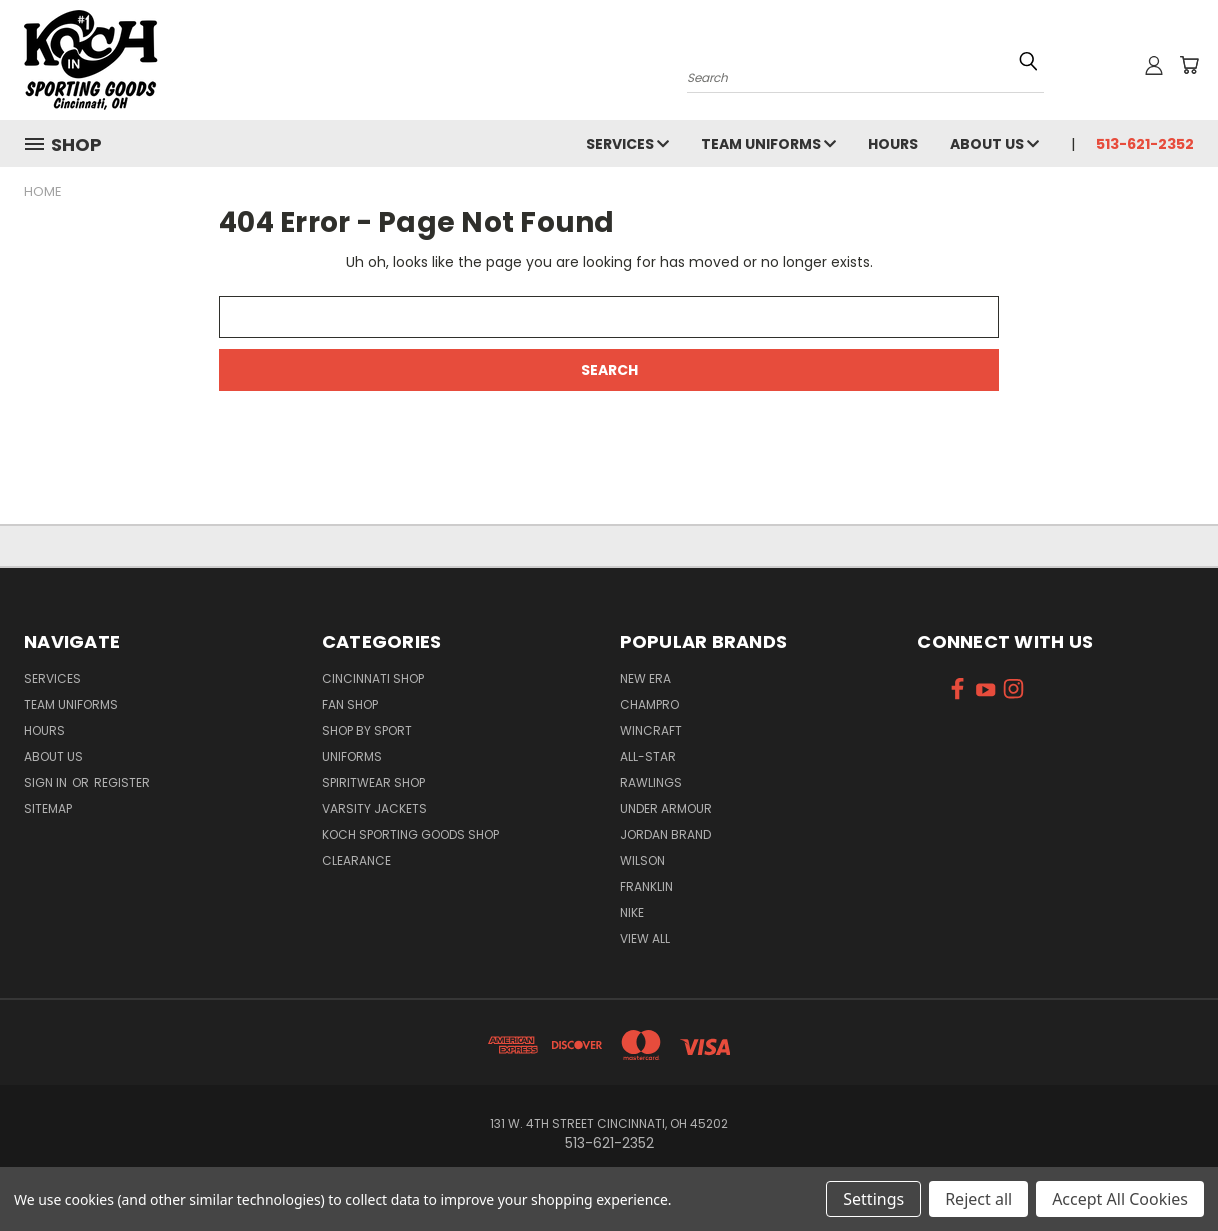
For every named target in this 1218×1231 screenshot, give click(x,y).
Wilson (642, 860)
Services (627, 144)
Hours (893, 144)
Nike (632, 912)
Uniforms (352, 756)
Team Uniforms (768, 144)
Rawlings (651, 782)
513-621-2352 (1145, 144)
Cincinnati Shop (373, 678)
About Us (994, 144)
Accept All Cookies (1120, 1199)
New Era (645, 678)
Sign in (47, 782)
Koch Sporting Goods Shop (410, 834)
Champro (649, 704)
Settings (873, 1199)
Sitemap (48, 808)
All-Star (648, 756)
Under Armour (666, 808)
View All (645, 938)
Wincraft (651, 730)
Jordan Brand (665, 834)
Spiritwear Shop (373, 782)
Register (122, 782)
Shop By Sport (367, 730)
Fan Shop (350, 704)
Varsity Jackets (374, 808)
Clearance (356, 860)
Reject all (978, 1199)
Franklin (646, 886)
